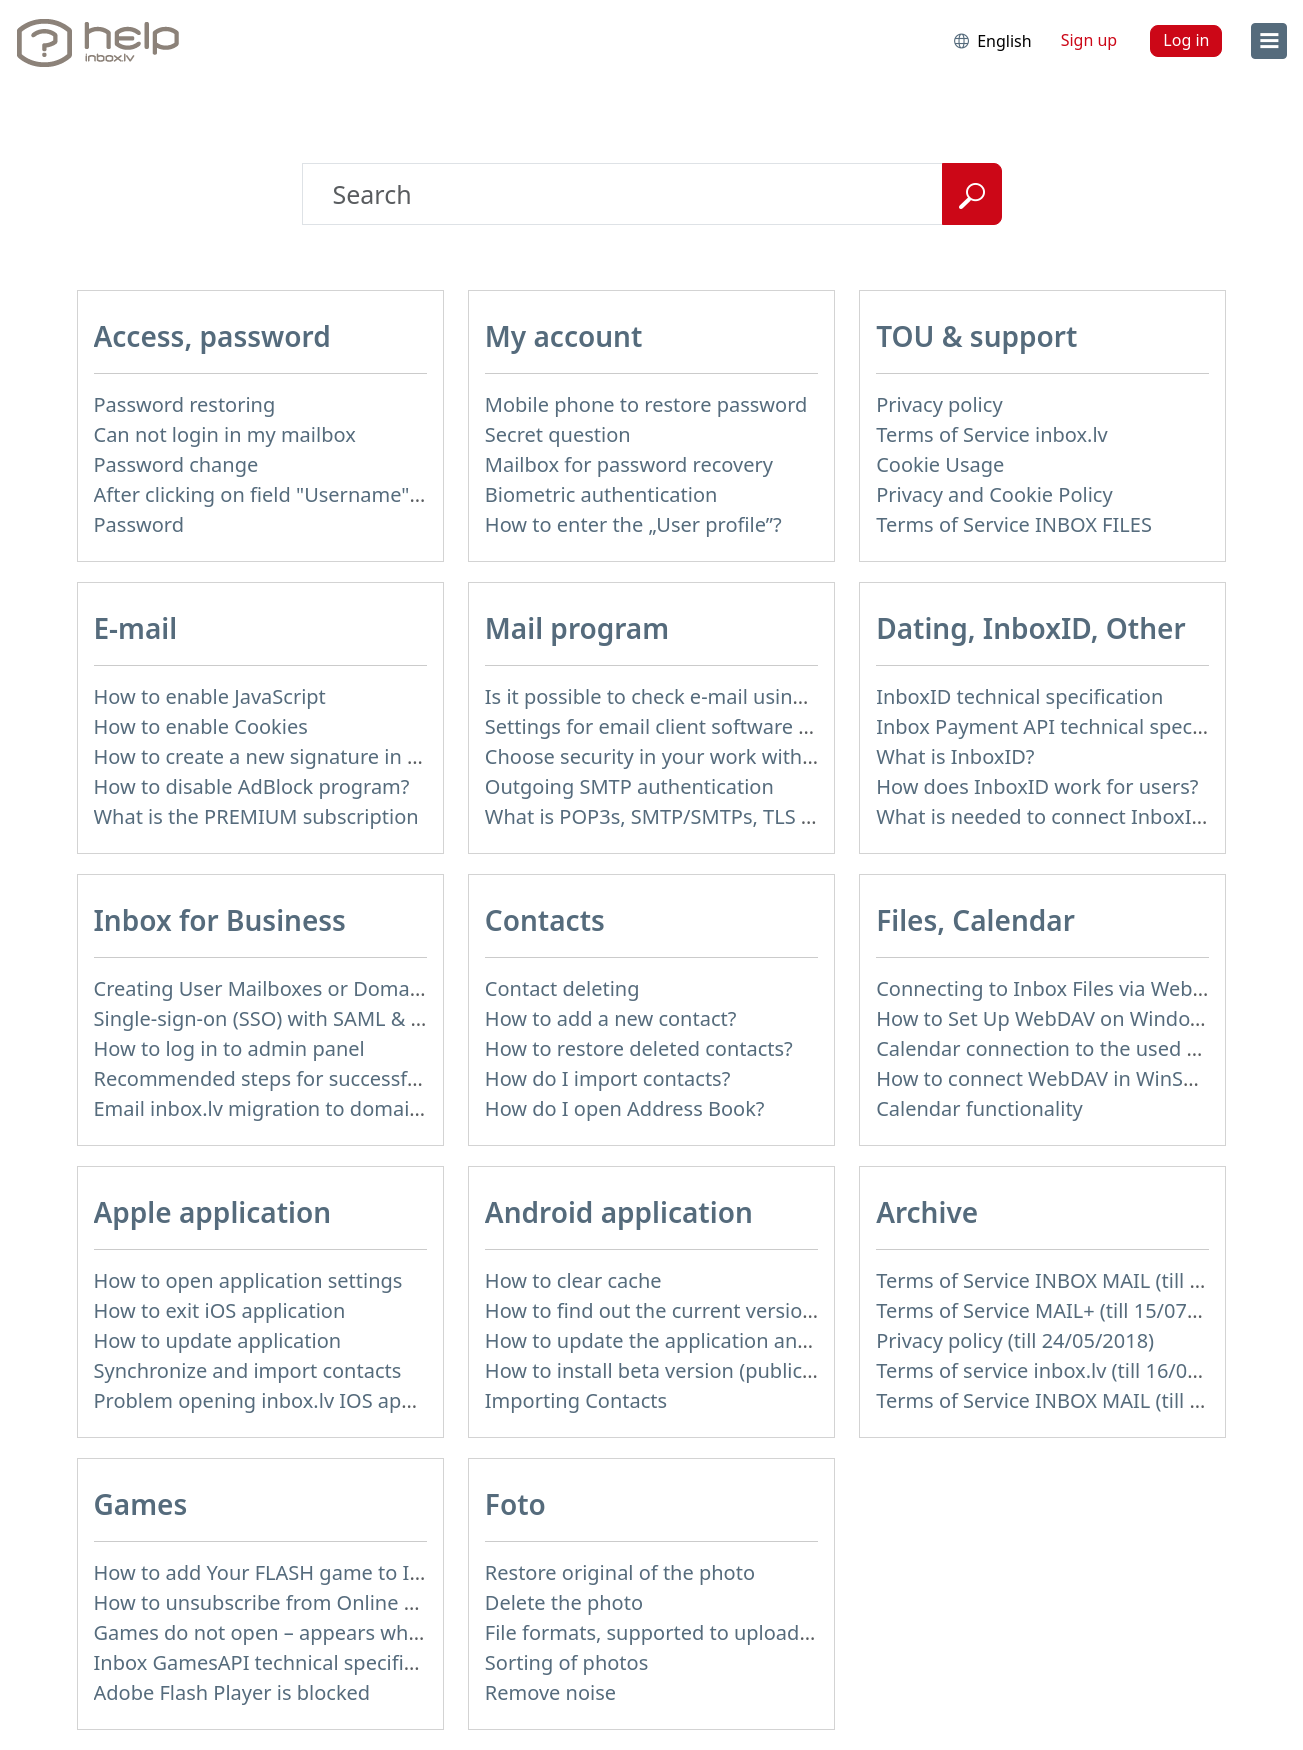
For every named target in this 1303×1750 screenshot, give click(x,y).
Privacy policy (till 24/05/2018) (1015, 1340)
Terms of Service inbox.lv (992, 434)
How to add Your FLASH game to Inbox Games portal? (345, 1572)
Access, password (212, 336)
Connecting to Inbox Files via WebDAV (1053, 988)
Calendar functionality (979, 1108)
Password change (176, 464)
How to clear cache (573, 1280)
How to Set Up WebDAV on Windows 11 (1059, 1018)
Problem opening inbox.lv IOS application (288, 1400)
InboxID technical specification (1019, 696)
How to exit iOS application (220, 1310)
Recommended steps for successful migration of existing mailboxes (410, 1078)
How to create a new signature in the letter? (298, 756)
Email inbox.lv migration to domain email (286, 1108)
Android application (619, 1212)
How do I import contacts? (608, 1078)
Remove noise (550, 1692)
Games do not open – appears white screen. (299, 1632)
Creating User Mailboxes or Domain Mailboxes (311, 988)
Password (139, 524)
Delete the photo (564, 1602)
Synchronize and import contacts (248, 1370)
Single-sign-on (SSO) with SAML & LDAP (277, 1018)
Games (141, 1504)
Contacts (545, 920)
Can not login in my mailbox (225, 434)
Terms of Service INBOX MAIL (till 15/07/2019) (1089, 1280)
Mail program (577, 628)
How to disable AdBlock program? (252, 786)
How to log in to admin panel (229, 1048)
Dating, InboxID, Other (1030, 628)
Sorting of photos (566, 1662)
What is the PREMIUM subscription (256, 816)
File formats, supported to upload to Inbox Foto (707, 1632)
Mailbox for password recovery (629, 464)
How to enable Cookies (201, 726)
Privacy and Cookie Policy (994, 494)
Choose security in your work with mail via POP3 (710, 756)
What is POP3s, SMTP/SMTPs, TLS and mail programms (741, 816)
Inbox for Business (220, 920)
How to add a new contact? (611, 1018)
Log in (1186, 40)
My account (564, 336)
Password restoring (185, 404)
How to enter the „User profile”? (633, 524)
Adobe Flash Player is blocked (232, 1692)
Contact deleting (562, 988)
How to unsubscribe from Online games (280, 1602)
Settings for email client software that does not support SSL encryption (816, 726)
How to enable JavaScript (210, 696)
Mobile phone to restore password (646, 404)
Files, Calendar (975, 920)
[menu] (1269, 41)
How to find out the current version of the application (734, 1310)
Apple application (213, 1212)
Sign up (1089, 40)
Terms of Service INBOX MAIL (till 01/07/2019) (1089, 1400)
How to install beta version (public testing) (682, 1370)
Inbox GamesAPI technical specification (278, 1662)
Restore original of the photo (620, 1572)
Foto (515, 1504)
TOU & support (976, 336)
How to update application (218, 1340)
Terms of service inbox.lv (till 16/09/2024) (1067, 1370)
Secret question (558, 434)
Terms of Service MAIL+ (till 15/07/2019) (1061, 1310)
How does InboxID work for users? (1037, 786)
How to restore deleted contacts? (639, 1048)
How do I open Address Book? (625, 1108)
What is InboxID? (955, 756)
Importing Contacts (576, 1400)
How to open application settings (248, 1280)
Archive (927, 1212)
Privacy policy (939, 404)
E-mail (136, 628)
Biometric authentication (601, 494)
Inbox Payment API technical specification (1071, 726)
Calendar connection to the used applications (1088, 1048)
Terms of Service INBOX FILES (1014, 524)
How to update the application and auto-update (708, 1340)
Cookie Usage (940, 464)
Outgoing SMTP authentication (629, 786)
